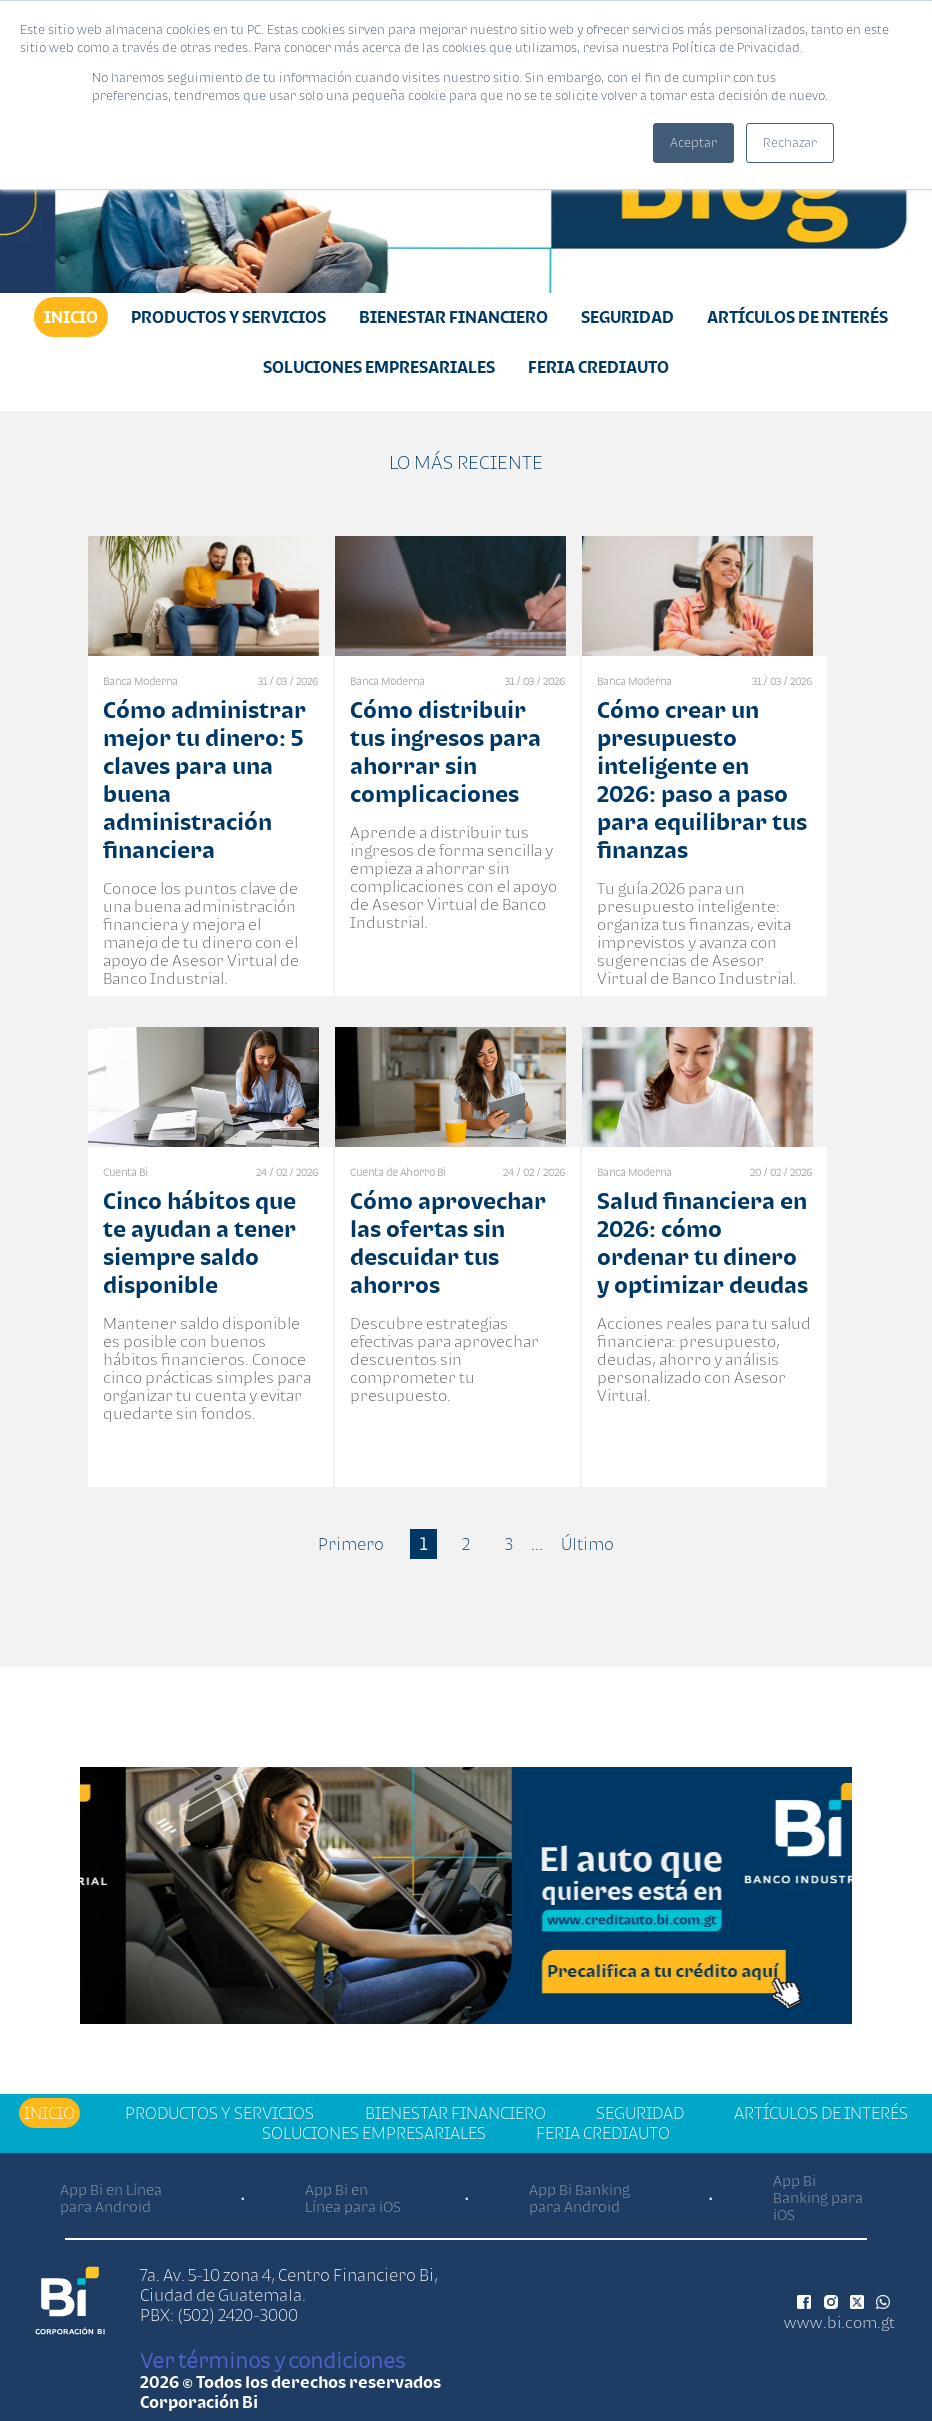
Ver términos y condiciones (272, 2360)
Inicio (71, 317)
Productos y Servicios (228, 317)
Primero (351, 1544)
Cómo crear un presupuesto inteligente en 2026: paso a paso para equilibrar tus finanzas (702, 779)
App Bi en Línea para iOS (353, 2198)
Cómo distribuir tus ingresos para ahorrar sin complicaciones (445, 751)
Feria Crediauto (598, 367)
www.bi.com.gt (839, 2322)
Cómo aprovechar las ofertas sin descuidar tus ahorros (448, 1242)
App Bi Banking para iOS (818, 2197)
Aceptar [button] (693, 142)
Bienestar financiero (453, 317)
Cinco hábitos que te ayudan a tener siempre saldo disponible (199, 1242)
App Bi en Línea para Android (111, 2198)
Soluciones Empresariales (379, 367)
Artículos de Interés (797, 317)
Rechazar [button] (790, 142)
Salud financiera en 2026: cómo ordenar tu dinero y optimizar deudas (702, 1242)
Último (587, 1544)
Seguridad (627, 317)
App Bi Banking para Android (579, 2198)
